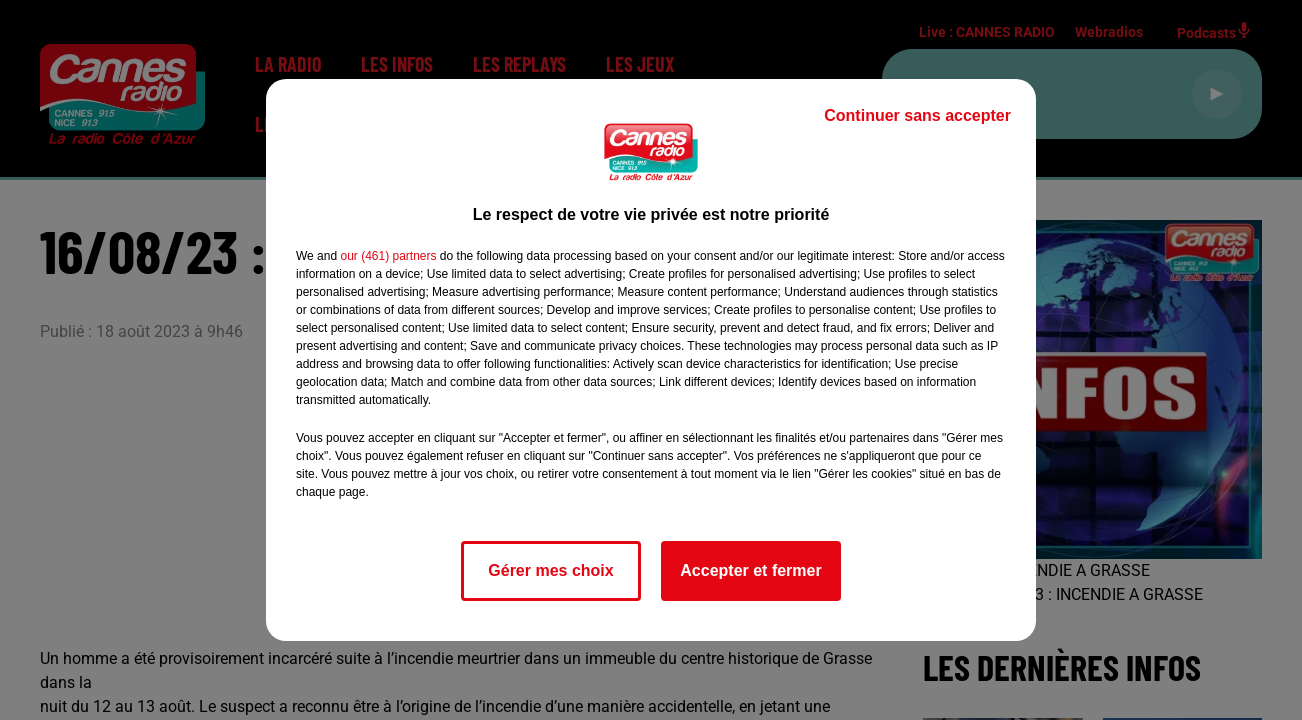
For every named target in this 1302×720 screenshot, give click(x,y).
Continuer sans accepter (917, 115)
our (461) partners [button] (388, 256)
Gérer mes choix (550, 570)
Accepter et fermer (750, 570)
